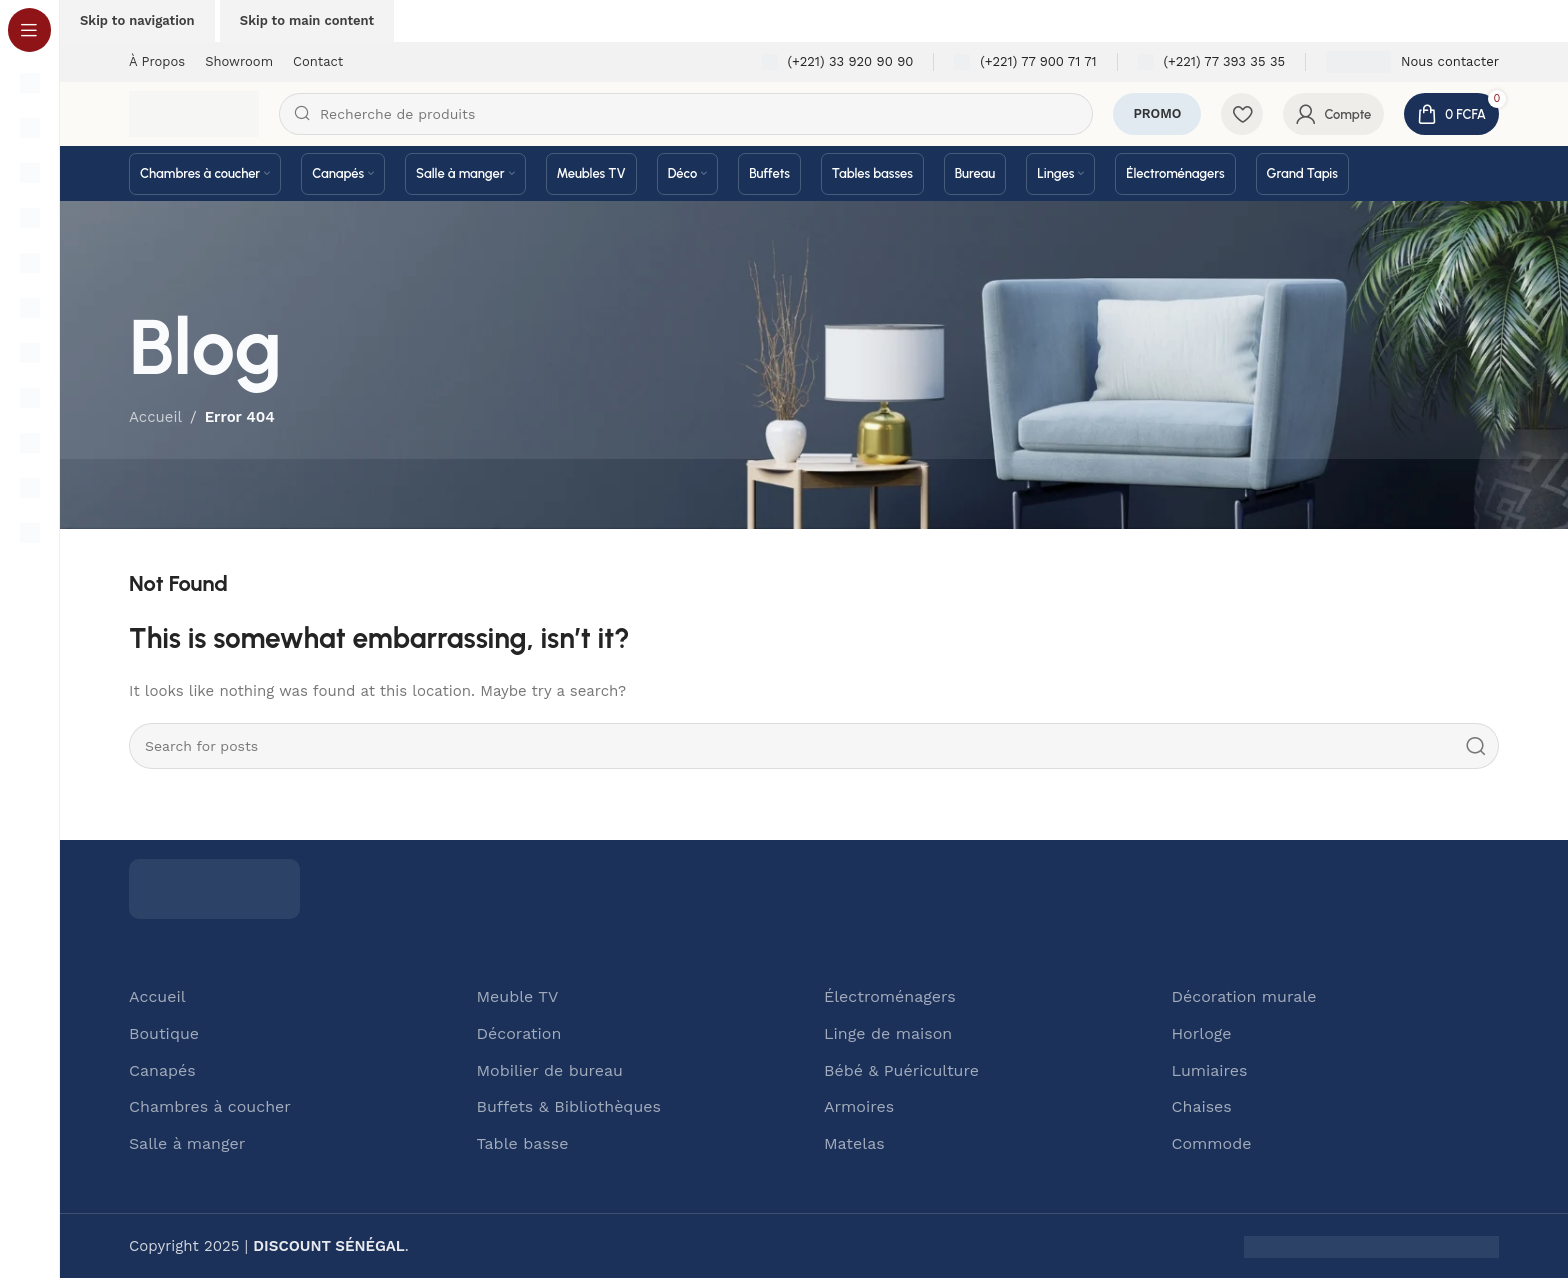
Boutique (164, 1033)
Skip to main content (307, 20)
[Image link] (214, 888)
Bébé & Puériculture (901, 1069)
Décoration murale (1244, 996)
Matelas (854, 1143)
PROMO (1157, 113)
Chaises (1202, 1106)
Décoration (519, 1033)
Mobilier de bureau (550, 1069)
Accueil (157, 996)
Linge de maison (888, 1033)
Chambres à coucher (210, 1106)
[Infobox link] (838, 62)
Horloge (1202, 1033)
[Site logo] (194, 113)
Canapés (162, 1069)
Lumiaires (1210, 1069)
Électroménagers (890, 996)
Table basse (523, 1143)
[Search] (686, 114)
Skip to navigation (137, 20)
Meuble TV (518, 996)
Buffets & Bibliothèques (569, 1106)
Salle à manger (187, 1143)
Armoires (859, 1106)
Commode (1212, 1143)
